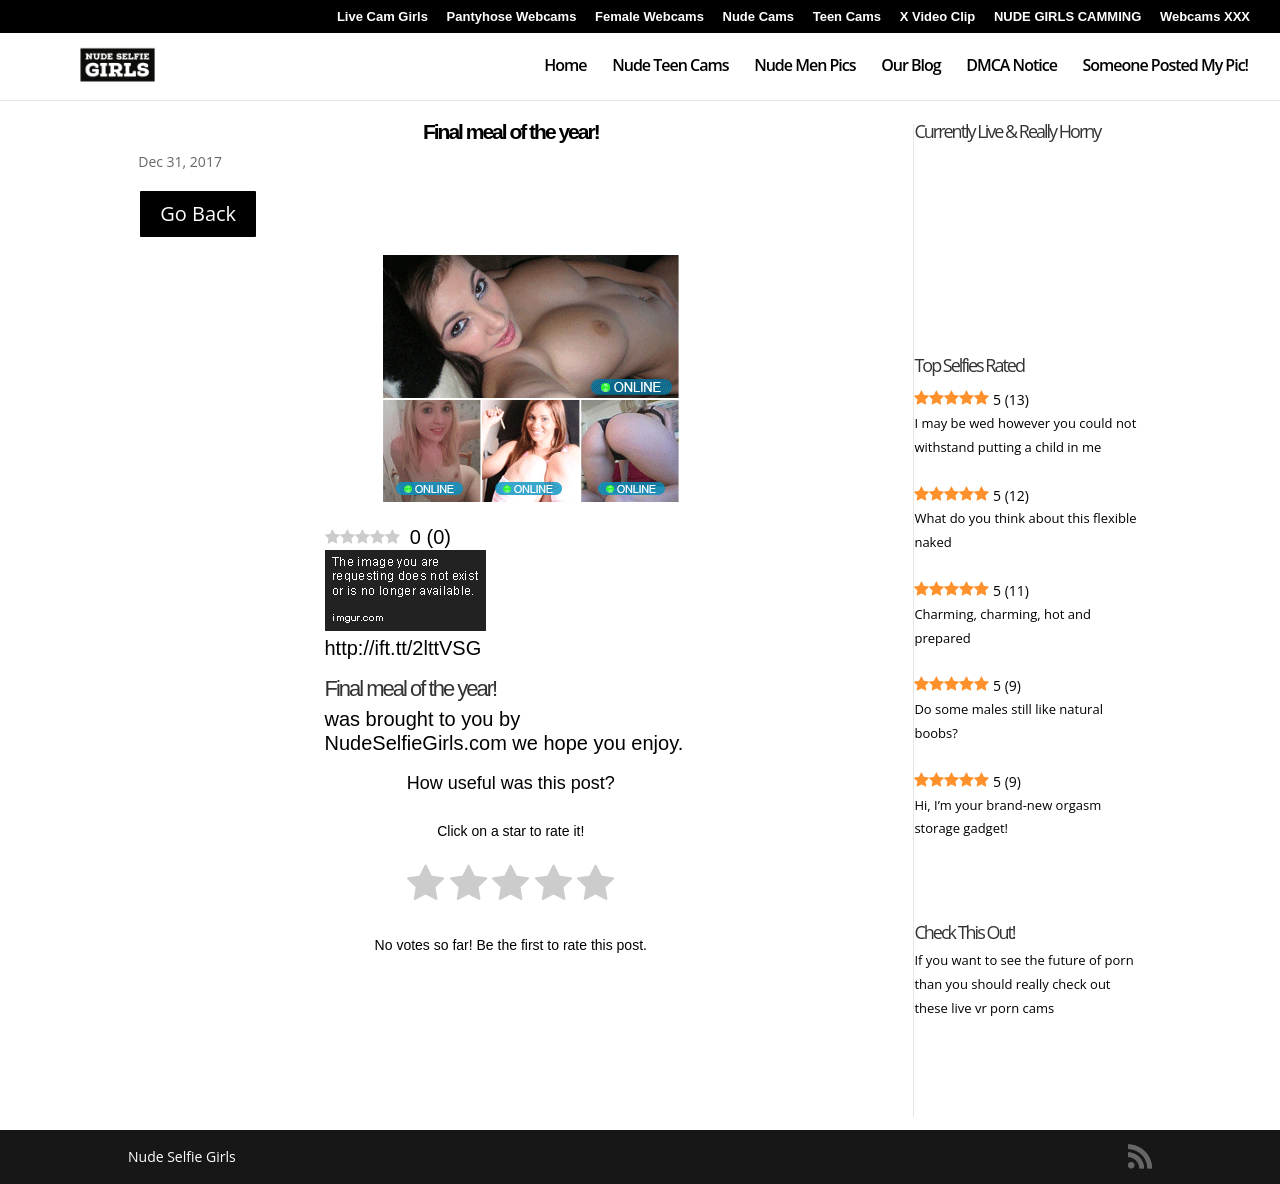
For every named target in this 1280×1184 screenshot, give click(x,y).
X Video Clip (938, 17)
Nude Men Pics (804, 67)
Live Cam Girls (382, 17)
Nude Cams (759, 17)
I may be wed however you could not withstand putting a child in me (1025, 435)
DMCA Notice (1011, 67)
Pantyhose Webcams (512, 17)
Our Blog (910, 67)
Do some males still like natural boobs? (1008, 721)
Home (565, 67)
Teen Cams (847, 17)
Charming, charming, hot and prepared (1002, 626)
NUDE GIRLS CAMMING (1067, 17)
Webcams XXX (1205, 17)
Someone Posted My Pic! (1165, 67)
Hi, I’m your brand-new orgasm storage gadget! (1007, 817)
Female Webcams (649, 17)
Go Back (198, 213)
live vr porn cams (1004, 1008)
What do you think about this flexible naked (1025, 530)
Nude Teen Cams (670, 67)
